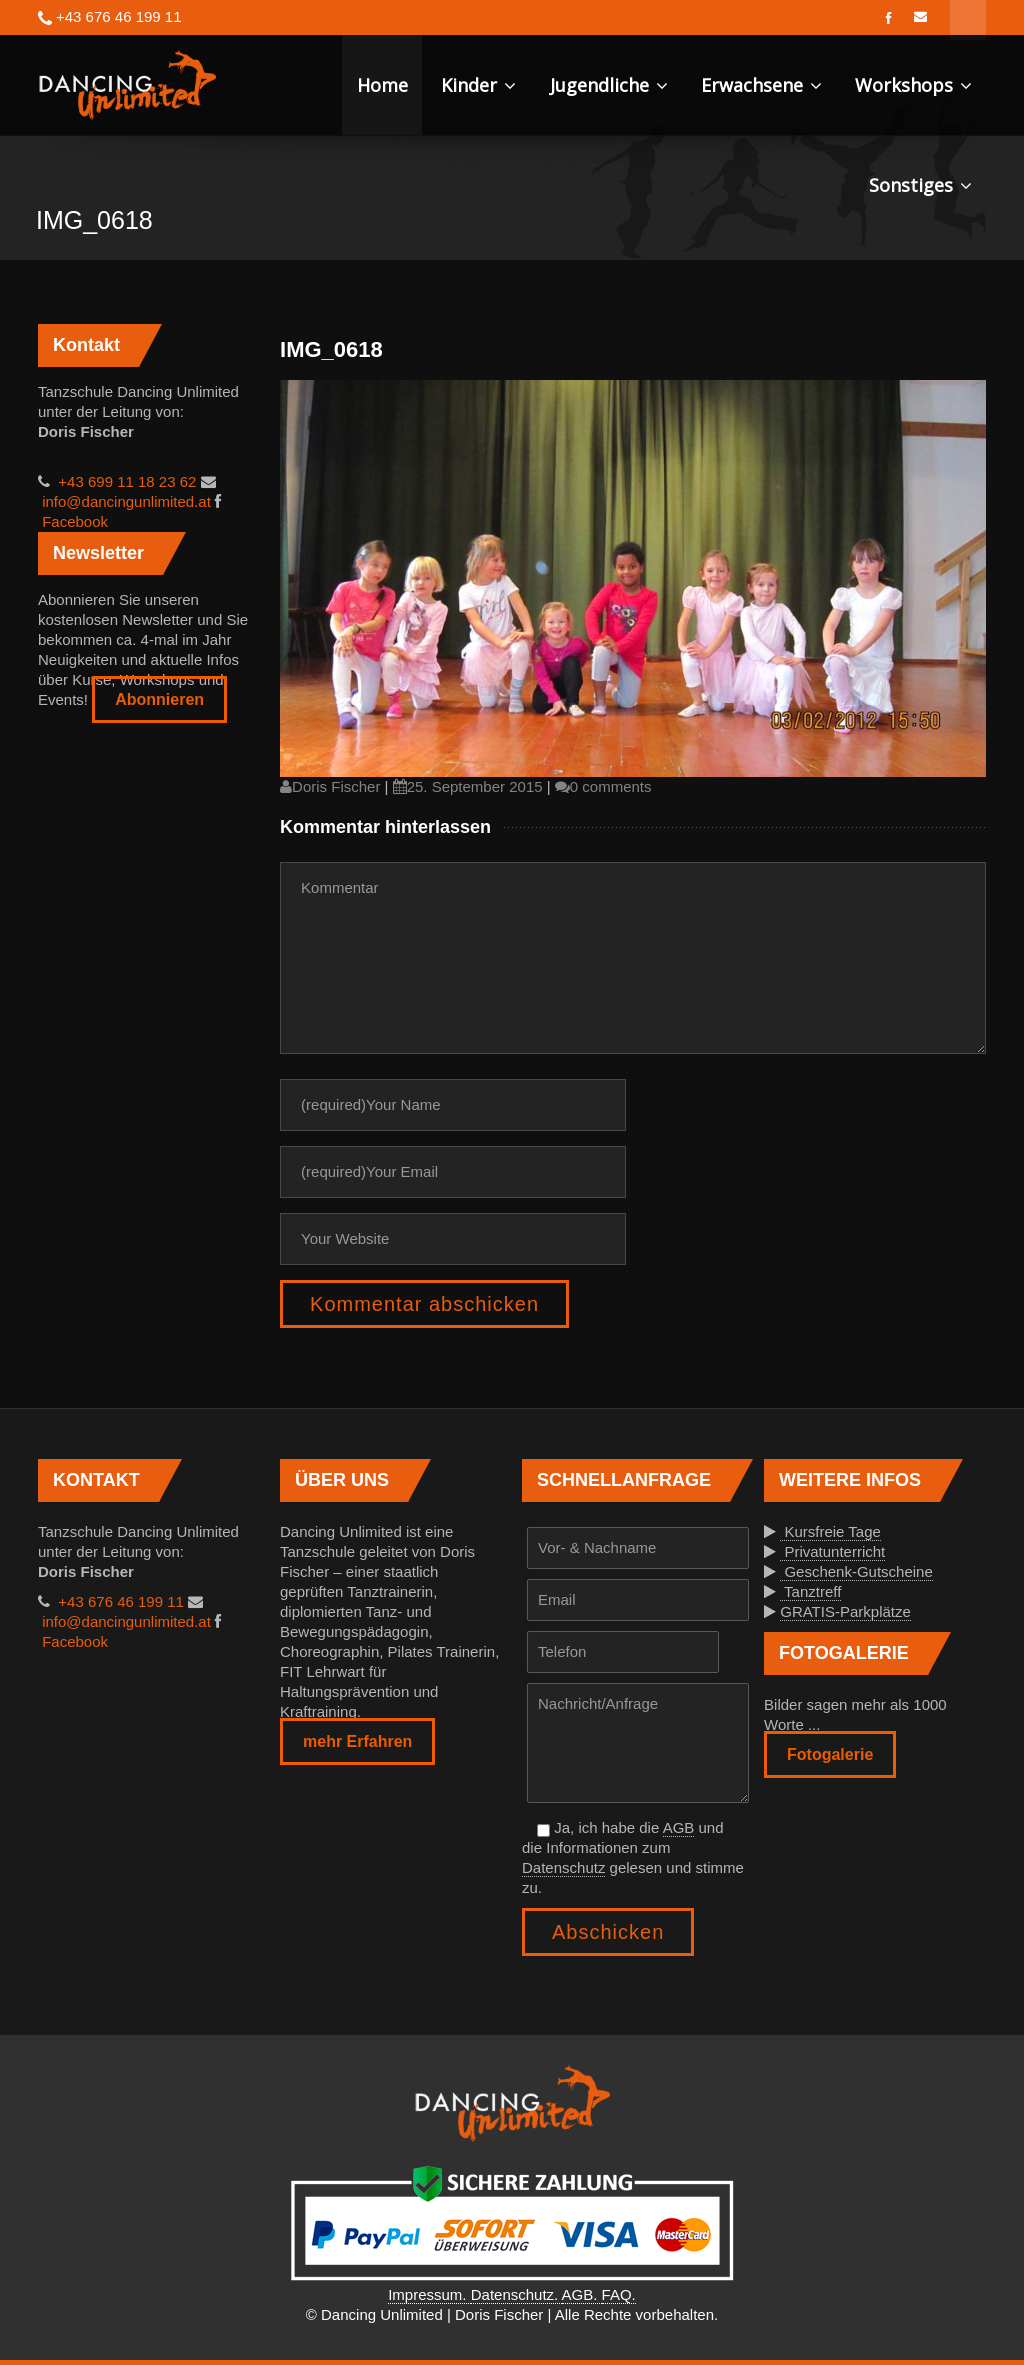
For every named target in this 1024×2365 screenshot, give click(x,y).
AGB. (582, 2294)
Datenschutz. (516, 2294)
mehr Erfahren (357, 1741)
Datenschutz (563, 1867)
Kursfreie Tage (830, 1531)
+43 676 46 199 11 (119, 1601)
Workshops (913, 85)
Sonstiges (920, 185)
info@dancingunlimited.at (124, 501)
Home (382, 85)
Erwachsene (761, 85)
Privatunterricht (832, 1551)
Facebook (73, 521)
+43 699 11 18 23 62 (125, 481)
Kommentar (633, 958)
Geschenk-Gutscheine (856, 1571)
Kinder (478, 85)
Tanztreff (810, 1591)
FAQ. (619, 2294)
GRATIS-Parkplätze (845, 1611)
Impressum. (429, 2294)
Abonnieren (159, 699)
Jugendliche (609, 85)
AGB (679, 1827)
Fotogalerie (830, 1754)
